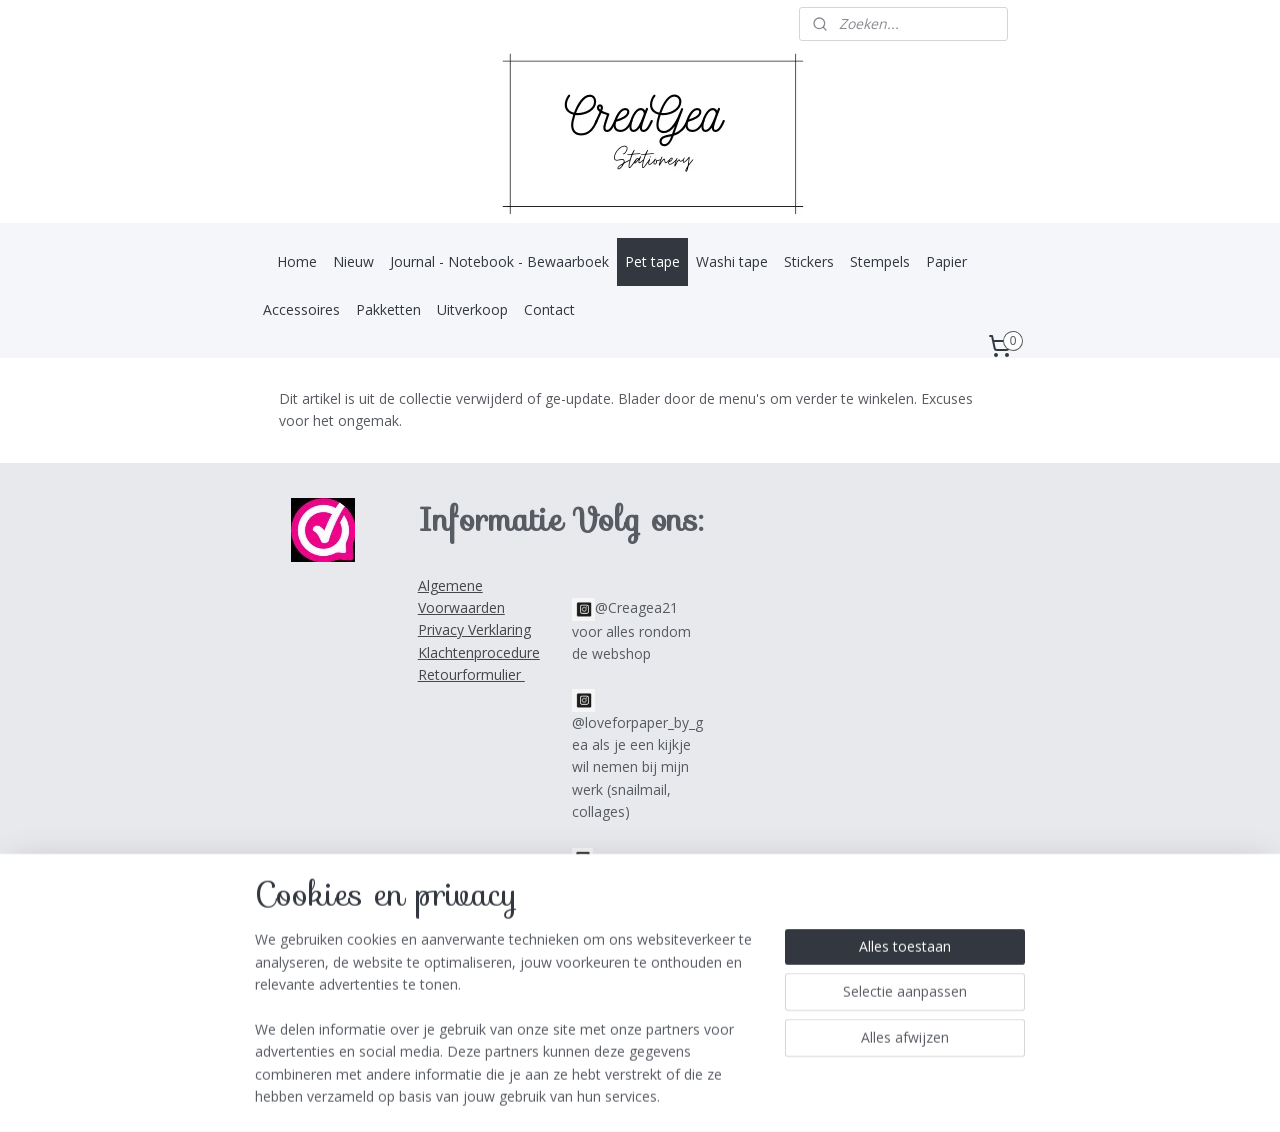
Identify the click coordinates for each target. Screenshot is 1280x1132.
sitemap (550, 1095)
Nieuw (353, 261)
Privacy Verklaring (474, 629)
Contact (549, 309)
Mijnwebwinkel (843, 1095)
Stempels (880, 261)
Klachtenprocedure (479, 652)
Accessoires (301, 309)
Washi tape (732, 261)
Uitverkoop (472, 309)
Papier (946, 261)
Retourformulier (471, 674)
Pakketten (388, 309)
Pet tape (652, 261)
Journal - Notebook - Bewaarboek (499, 261)
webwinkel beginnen (669, 1095)
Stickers (809, 261)
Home (297, 261)
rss (592, 1095)
